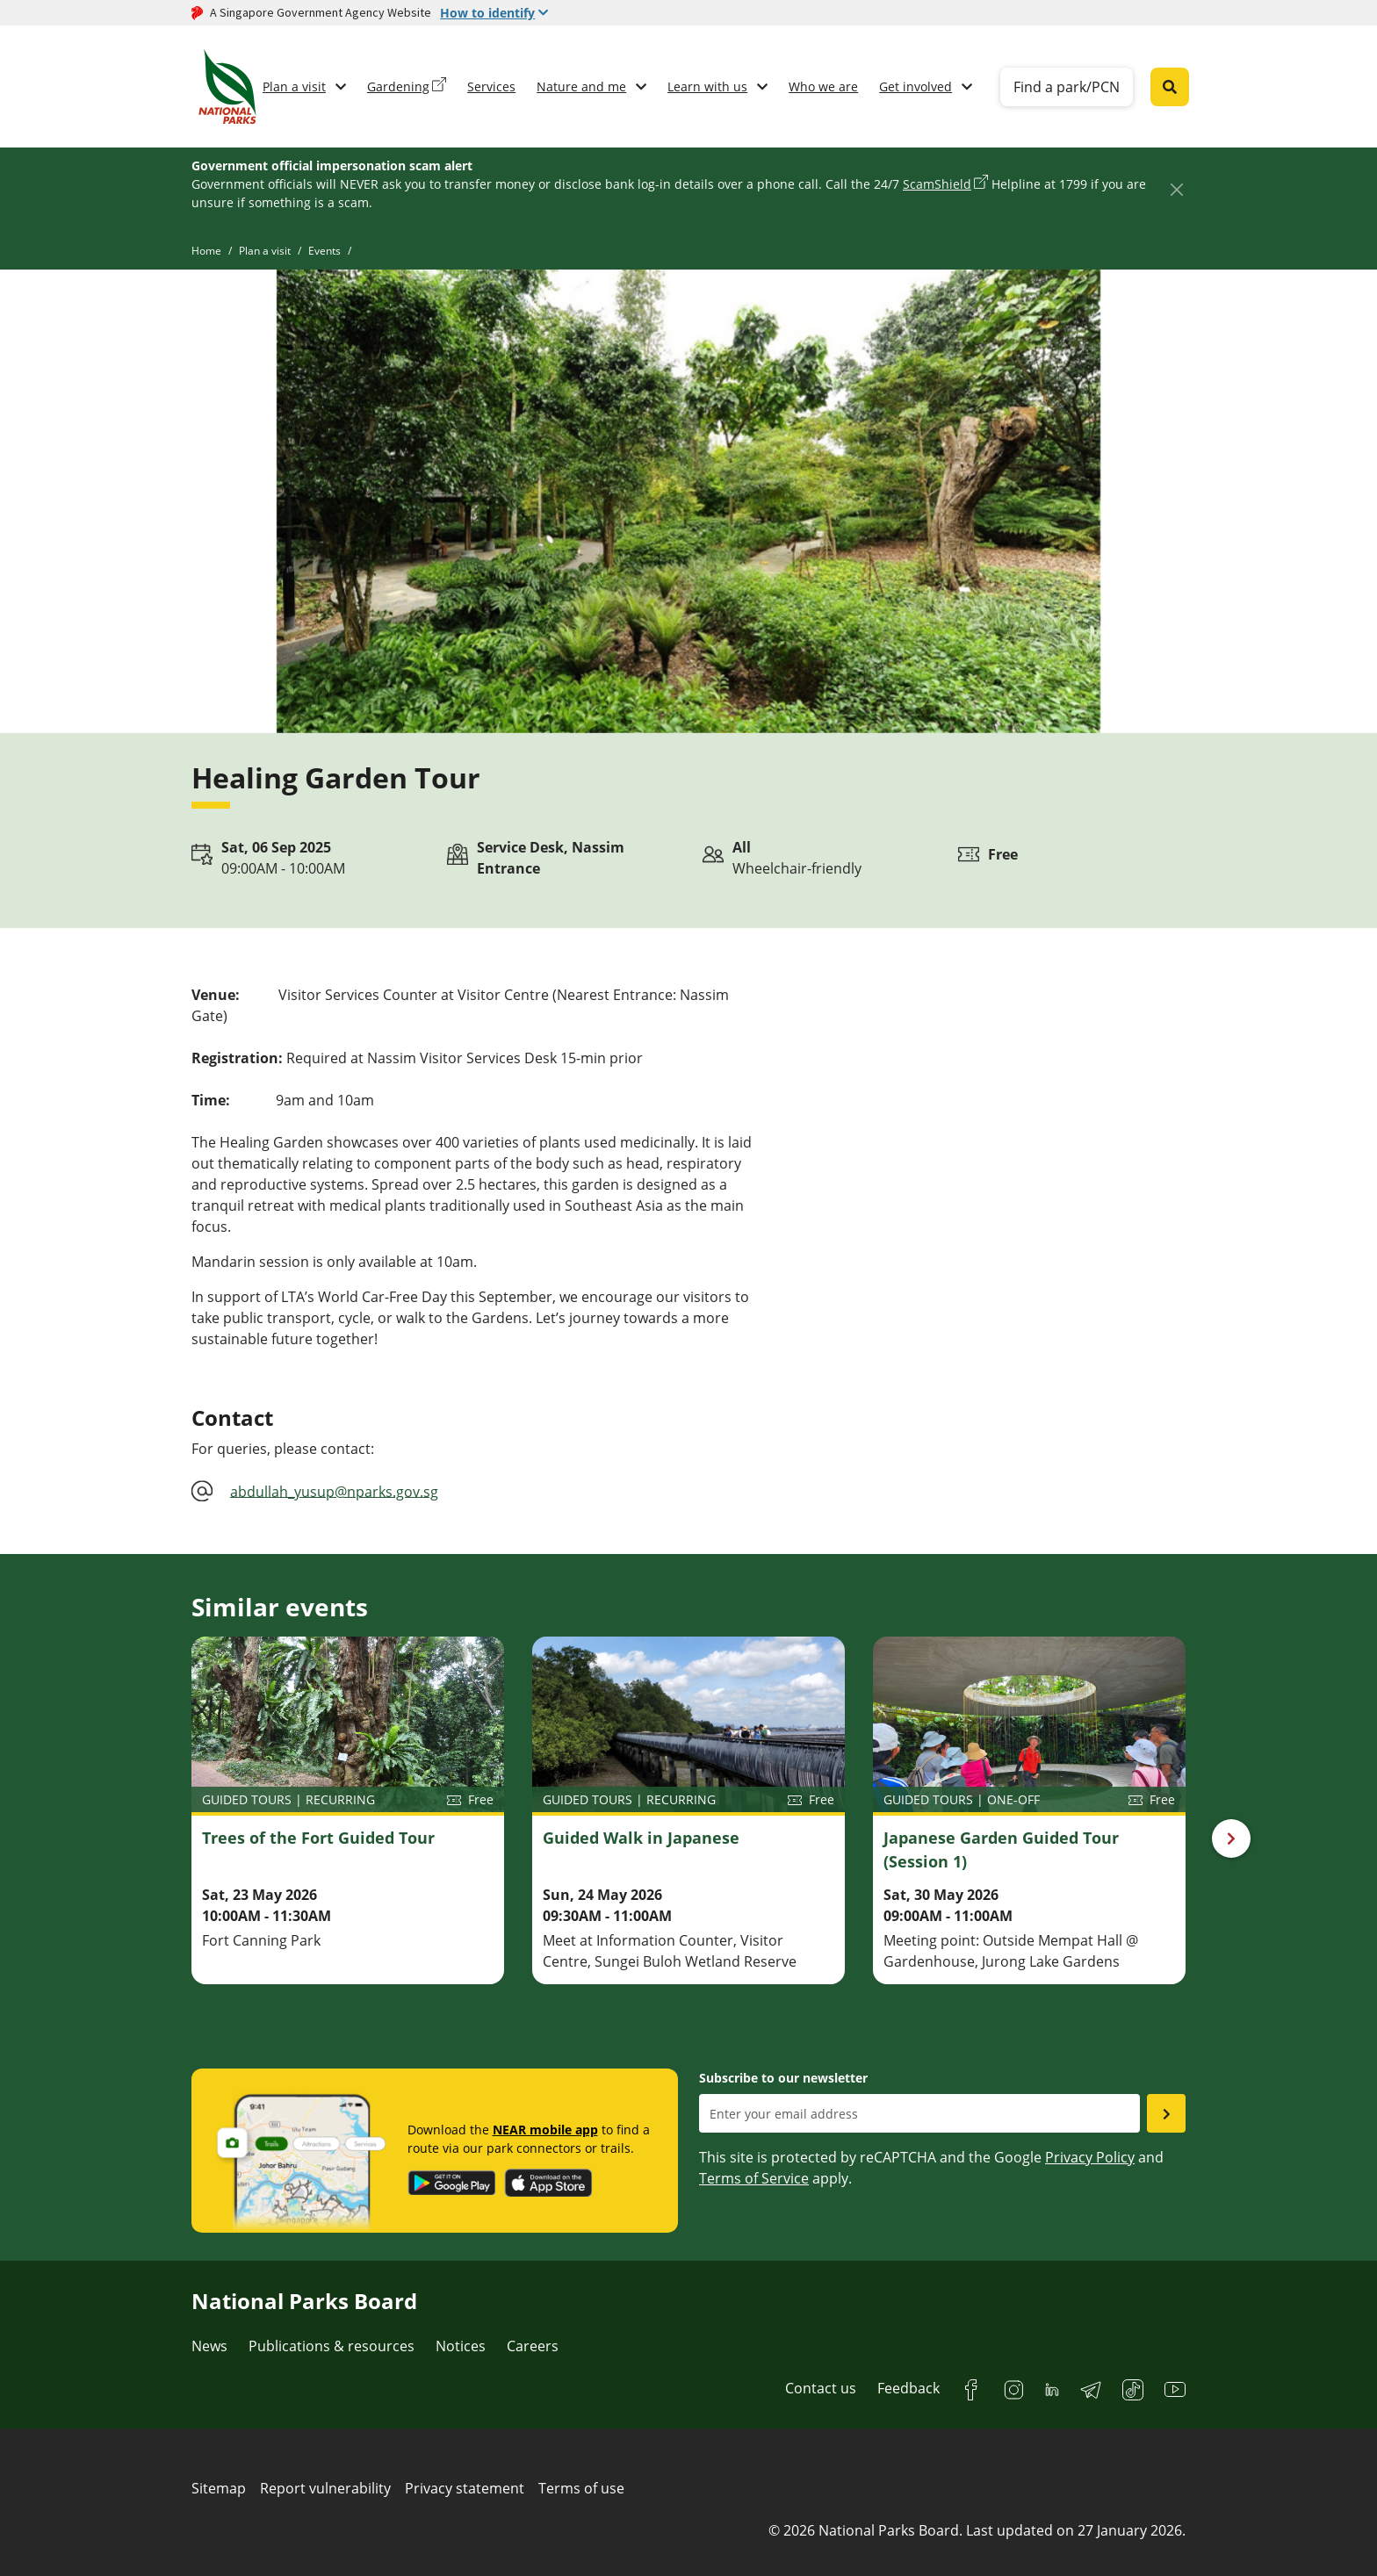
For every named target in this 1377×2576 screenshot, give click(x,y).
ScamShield (937, 184)
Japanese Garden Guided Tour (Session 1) (1001, 1849)
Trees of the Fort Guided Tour (318, 1837)
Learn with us (707, 86)
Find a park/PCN (1066, 87)
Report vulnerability (325, 2488)
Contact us (820, 2388)
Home (206, 250)
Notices (461, 2346)
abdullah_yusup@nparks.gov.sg (334, 1490)
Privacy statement (464, 2488)
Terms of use (581, 2488)
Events (324, 250)
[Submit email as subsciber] (1166, 2113)
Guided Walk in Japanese (641, 1837)
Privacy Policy (1090, 2157)
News (209, 2346)
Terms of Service (754, 2178)
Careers (533, 2346)
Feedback (908, 2388)
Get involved (915, 86)
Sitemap (218, 2488)
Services (491, 86)
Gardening (398, 86)
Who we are (823, 86)
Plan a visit (294, 86)
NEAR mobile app (545, 2129)
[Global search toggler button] (1169, 87)
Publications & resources (332, 2346)
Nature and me (581, 86)
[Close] (1176, 189)
